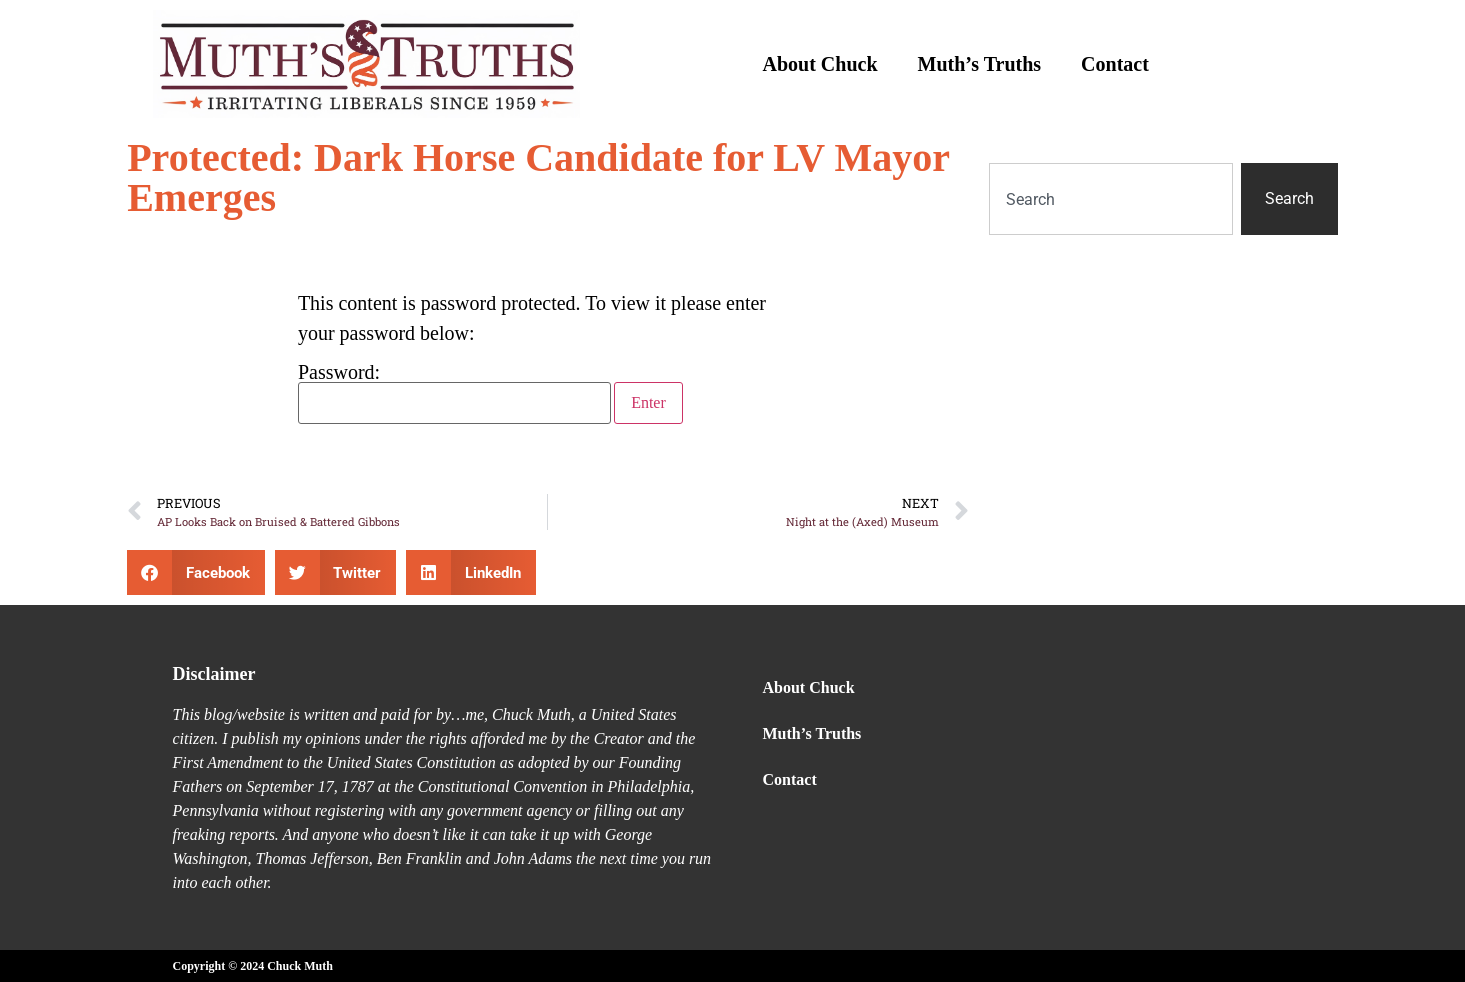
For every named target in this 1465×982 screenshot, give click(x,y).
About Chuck (820, 64)
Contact (1115, 64)
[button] (196, 572)
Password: (454, 393)
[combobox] (1111, 199)
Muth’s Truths (980, 64)
